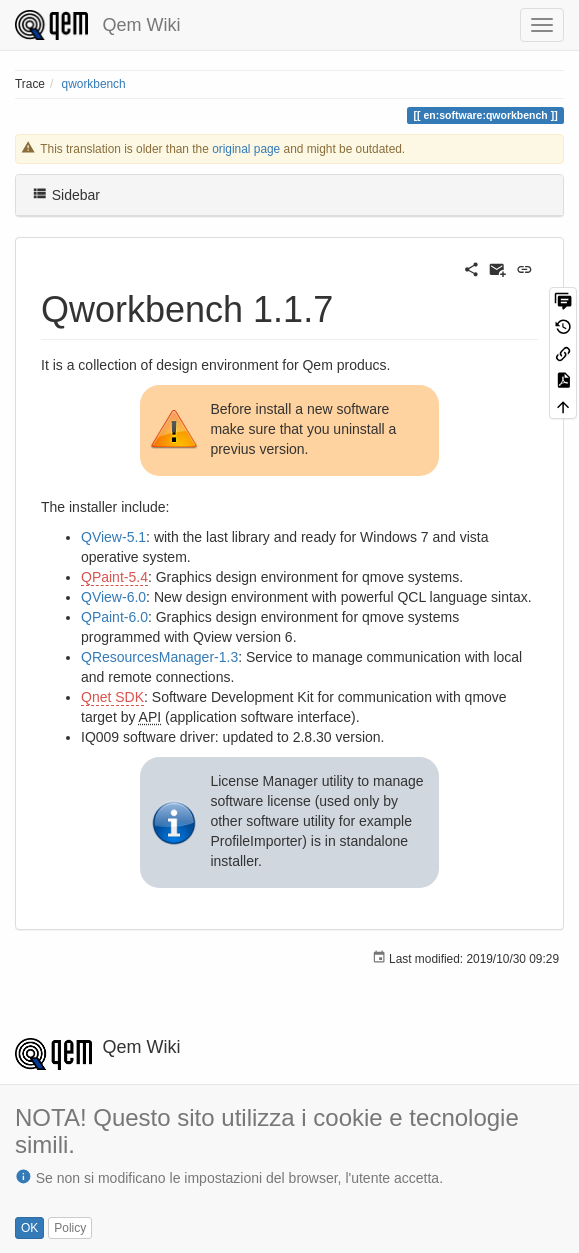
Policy (70, 1228)
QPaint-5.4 (114, 577)
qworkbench (94, 84)
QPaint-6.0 (114, 617)
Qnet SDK (112, 697)
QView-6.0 (113, 597)
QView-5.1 (113, 537)
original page (246, 149)
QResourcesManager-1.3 (159, 657)
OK (29, 1228)
